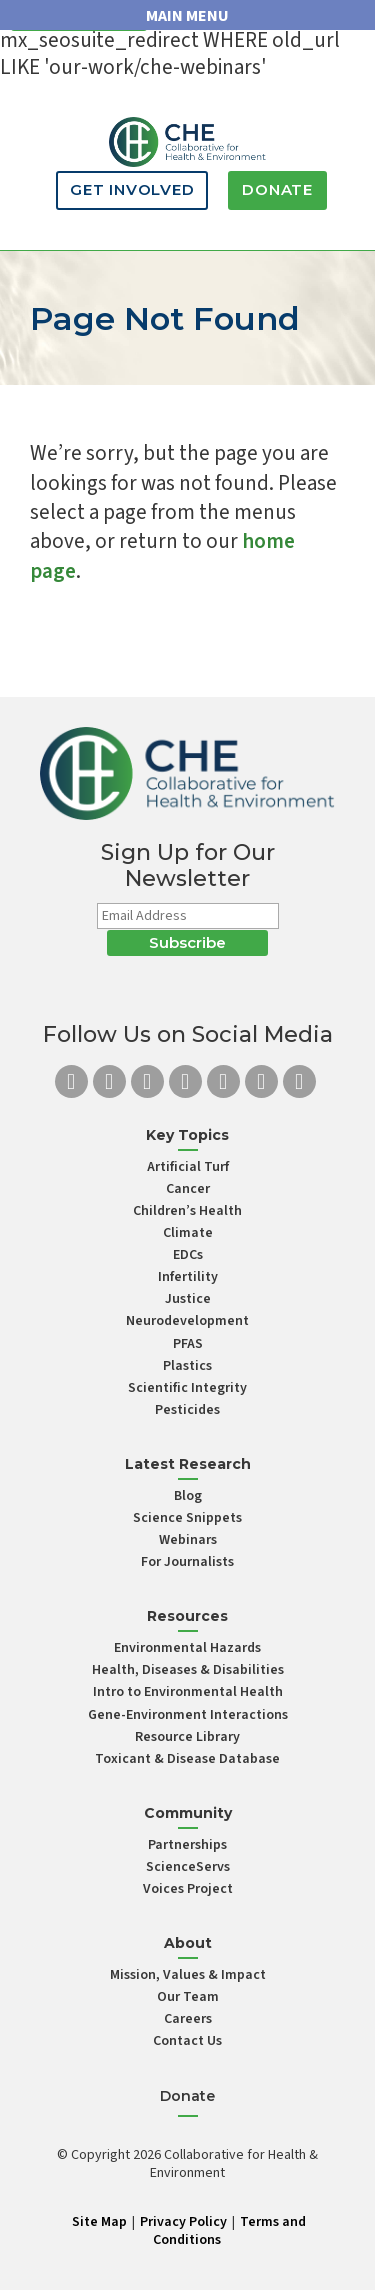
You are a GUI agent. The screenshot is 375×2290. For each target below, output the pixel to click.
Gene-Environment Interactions (188, 1715)
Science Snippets (187, 1518)
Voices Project (188, 1889)
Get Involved (132, 189)
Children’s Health (187, 1211)
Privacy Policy (183, 2222)
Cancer (188, 1189)
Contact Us (187, 2041)
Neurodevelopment (187, 1321)
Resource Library (187, 1737)
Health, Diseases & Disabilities (188, 1670)
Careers (188, 2019)
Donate (277, 189)
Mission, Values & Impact (188, 1975)
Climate (188, 1233)
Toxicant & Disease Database (187, 1759)
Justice (188, 1299)
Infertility (188, 1277)
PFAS (188, 1344)
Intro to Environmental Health (188, 1692)
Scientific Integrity (187, 1388)
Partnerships (187, 1845)
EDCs (188, 1255)
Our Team (188, 1997)
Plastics (187, 1366)
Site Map (99, 2222)
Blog (188, 1496)
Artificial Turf (188, 1167)
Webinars (188, 1540)
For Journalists (187, 1562)
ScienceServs (188, 1867)
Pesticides (187, 1410)
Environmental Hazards (187, 1648)
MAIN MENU (187, 16)
